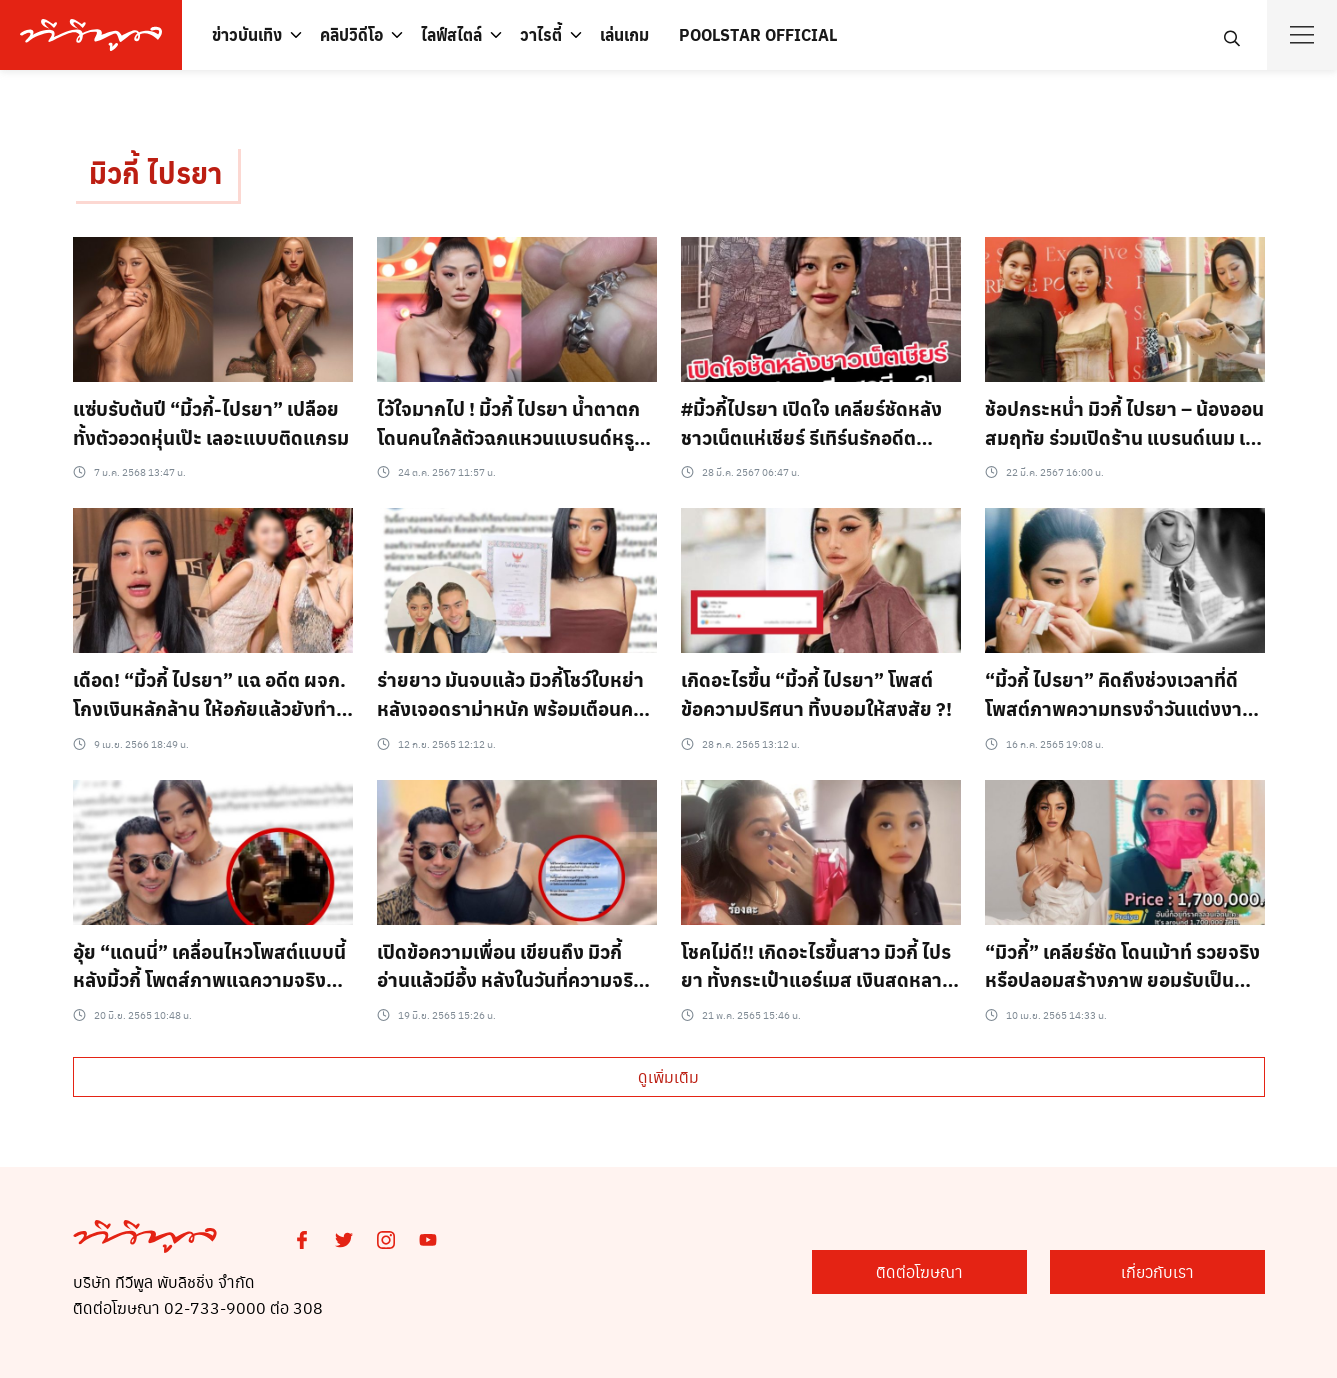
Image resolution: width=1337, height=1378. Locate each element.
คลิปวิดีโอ (351, 34)
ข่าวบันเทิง (247, 34)
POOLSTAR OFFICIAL (758, 34)
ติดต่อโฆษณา (940, 1272)
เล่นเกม (624, 34)
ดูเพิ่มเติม (668, 1076)
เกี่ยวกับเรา (1164, 1272)
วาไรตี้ (541, 34)
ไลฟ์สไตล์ (451, 34)
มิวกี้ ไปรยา (155, 173)
